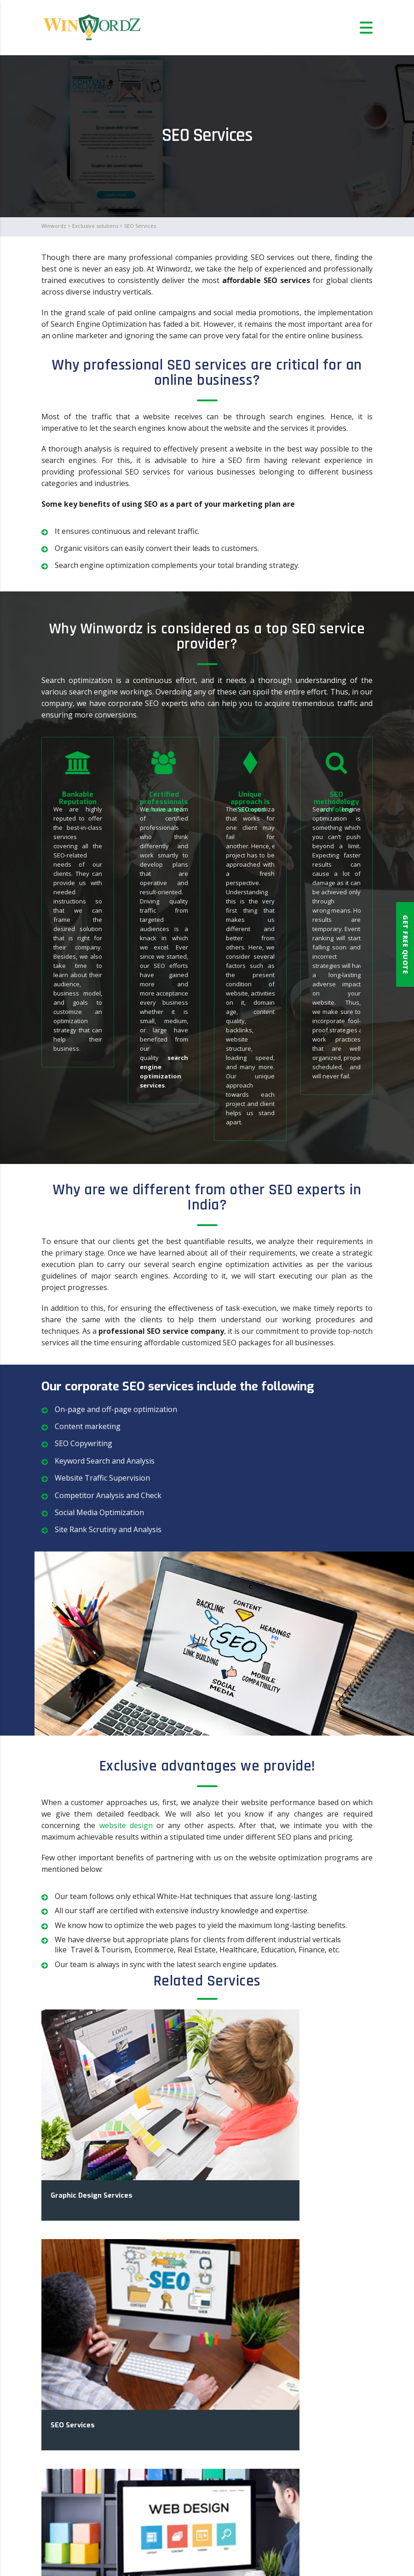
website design (126, 1825)
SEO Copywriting (83, 1443)
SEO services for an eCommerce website (129, 2374)
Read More (79, 2448)
